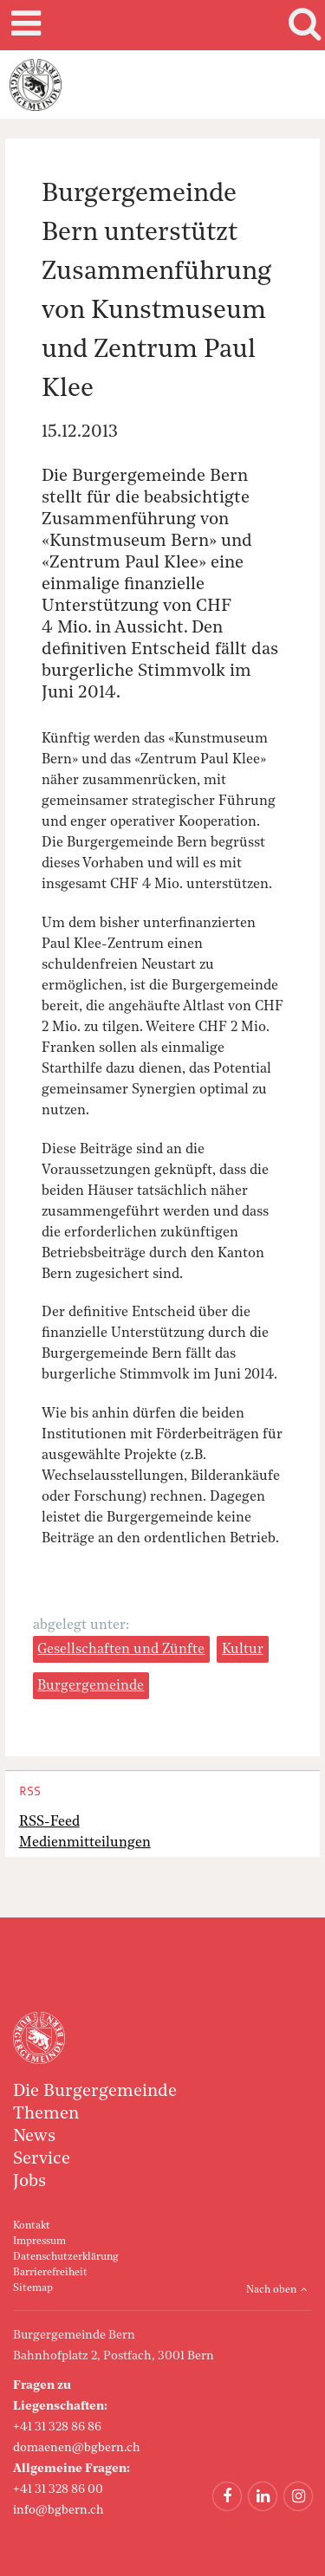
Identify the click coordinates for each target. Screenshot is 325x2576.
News (34, 2136)
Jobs (29, 2181)
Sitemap (33, 2288)
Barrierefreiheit (50, 2273)
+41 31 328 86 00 (58, 2489)
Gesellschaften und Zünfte (121, 1650)
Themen (46, 2114)
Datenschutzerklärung (65, 2257)
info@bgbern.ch (58, 2510)
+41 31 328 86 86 (57, 2427)
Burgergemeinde (90, 1686)
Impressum (39, 2241)
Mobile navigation (23, 25)
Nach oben (271, 2290)
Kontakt (31, 2226)
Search (301, 25)
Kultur (242, 1650)
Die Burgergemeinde (95, 2091)
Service (41, 2159)
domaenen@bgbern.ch (76, 2448)
